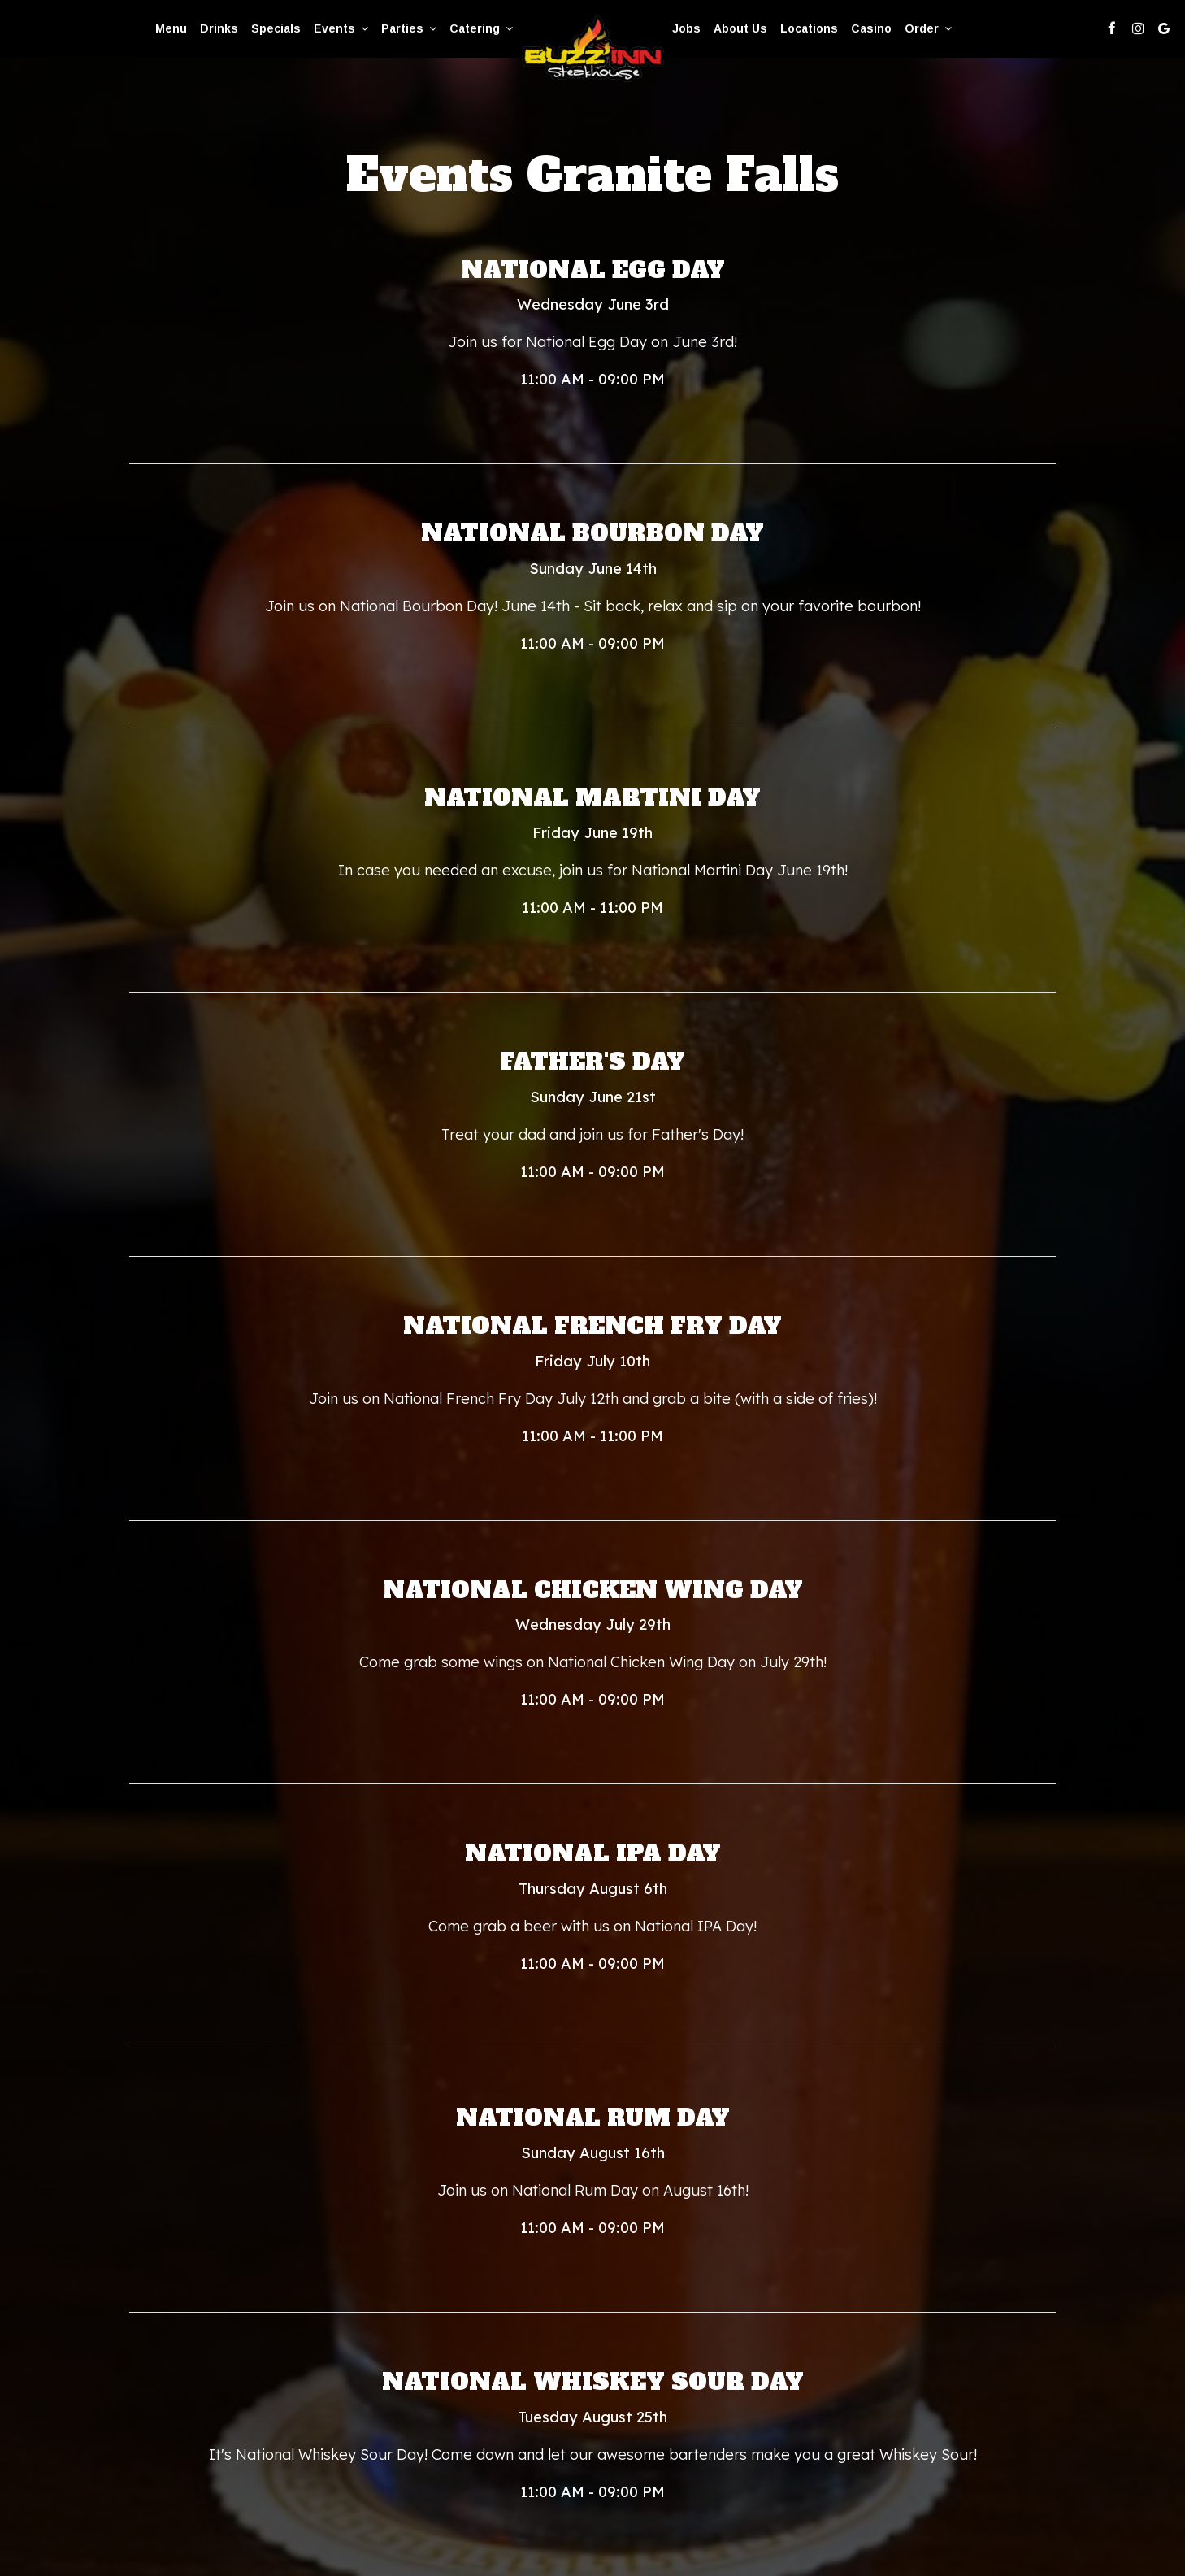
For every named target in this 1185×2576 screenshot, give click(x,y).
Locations (809, 28)
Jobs (686, 28)
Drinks (219, 28)
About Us (740, 28)
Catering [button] (481, 28)
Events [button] (341, 28)
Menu (171, 28)
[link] (592, 50)
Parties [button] (408, 28)
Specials (276, 28)
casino (871, 28)
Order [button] (928, 28)
